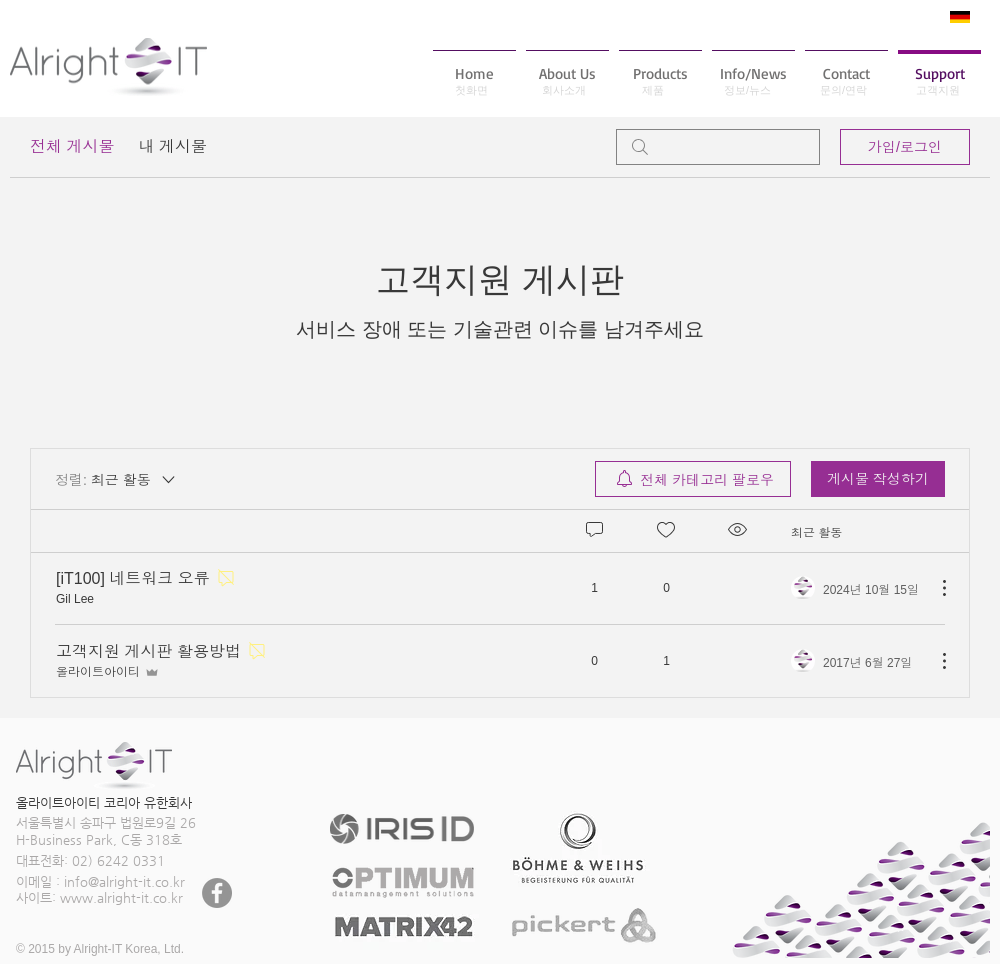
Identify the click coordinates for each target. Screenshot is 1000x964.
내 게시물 (172, 146)
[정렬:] (116, 479)
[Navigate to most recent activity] (855, 588)
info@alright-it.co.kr (124, 881)
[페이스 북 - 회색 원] (217, 893)
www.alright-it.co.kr (121, 897)
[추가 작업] (934, 588)
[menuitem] (693, 479)
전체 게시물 (72, 146)
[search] (718, 147)
